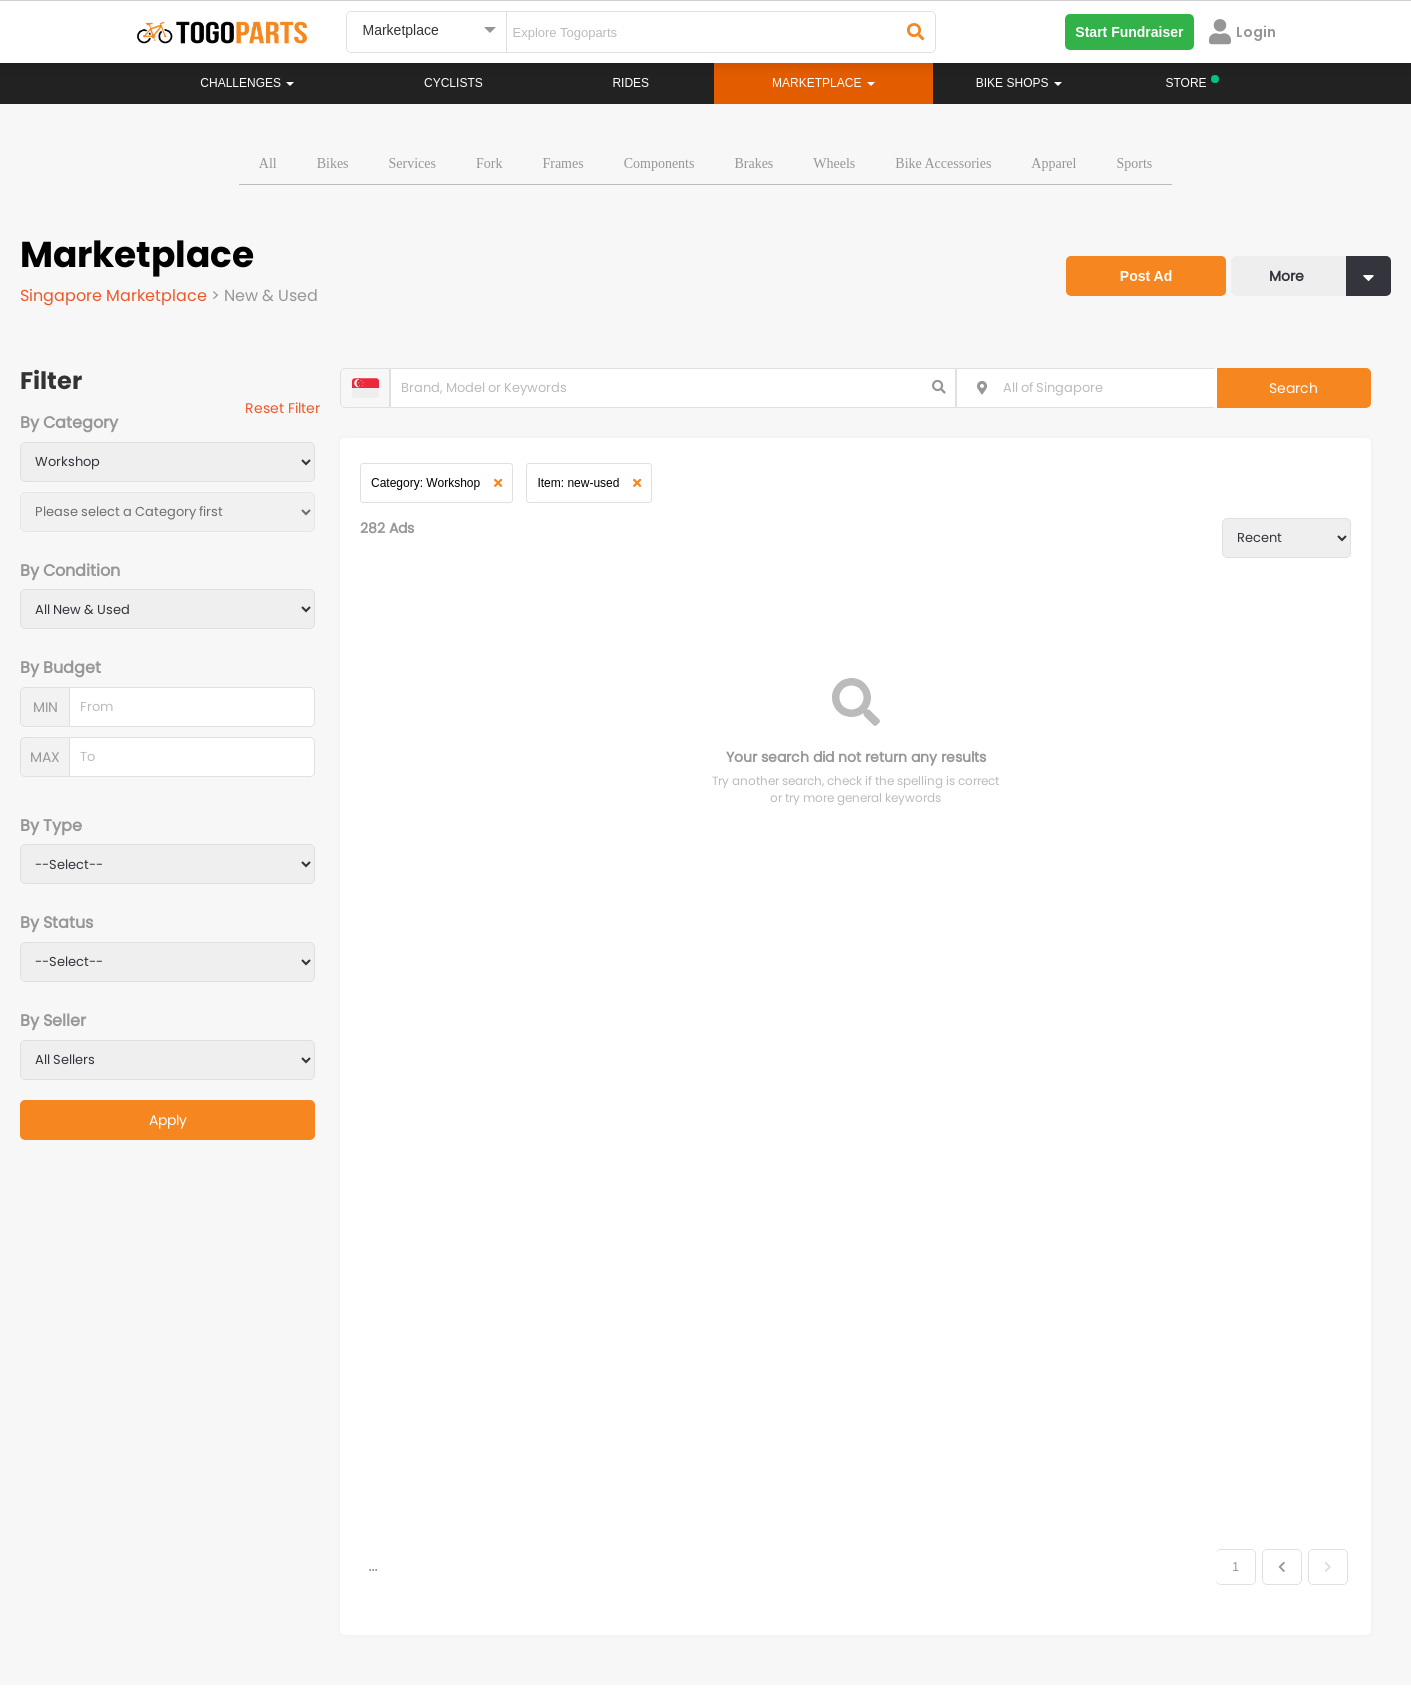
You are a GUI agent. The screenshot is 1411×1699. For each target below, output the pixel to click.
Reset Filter (282, 408)
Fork (489, 163)
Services (412, 163)
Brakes (753, 163)
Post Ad (1146, 276)
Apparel (1053, 163)
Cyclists (453, 83)
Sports (1134, 163)
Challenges (247, 83)
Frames (562, 163)
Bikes (333, 163)
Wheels (834, 163)
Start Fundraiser (1129, 32)
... (372, 1538)
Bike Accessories (943, 163)
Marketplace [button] (823, 83)
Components (659, 163)
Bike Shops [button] (1019, 83)
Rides (630, 83)
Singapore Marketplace (115, 295)
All (268, 163)
